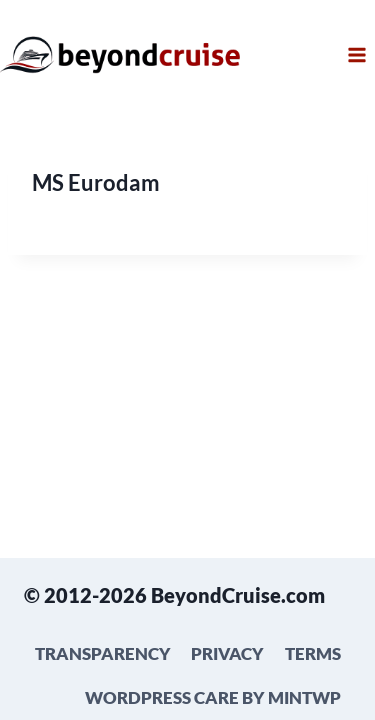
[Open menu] (356, 54)
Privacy (227, 653)
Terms (313, 653)
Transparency (103, 653)
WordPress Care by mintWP (213, 697)
